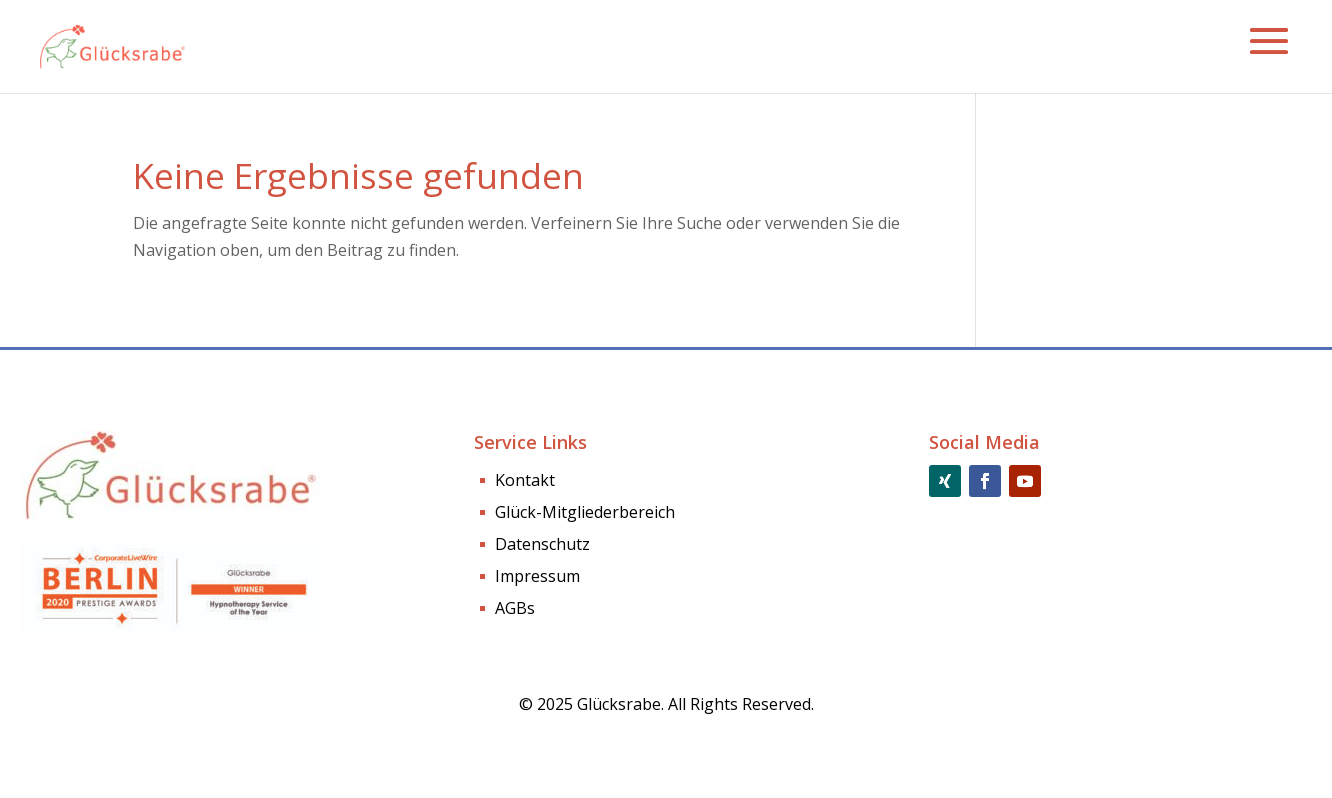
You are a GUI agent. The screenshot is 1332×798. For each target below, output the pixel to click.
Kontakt (525, 482)
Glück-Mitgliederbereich (585, 514)
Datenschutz (542, 546)
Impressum (537, 578)
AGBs (515, 610)
